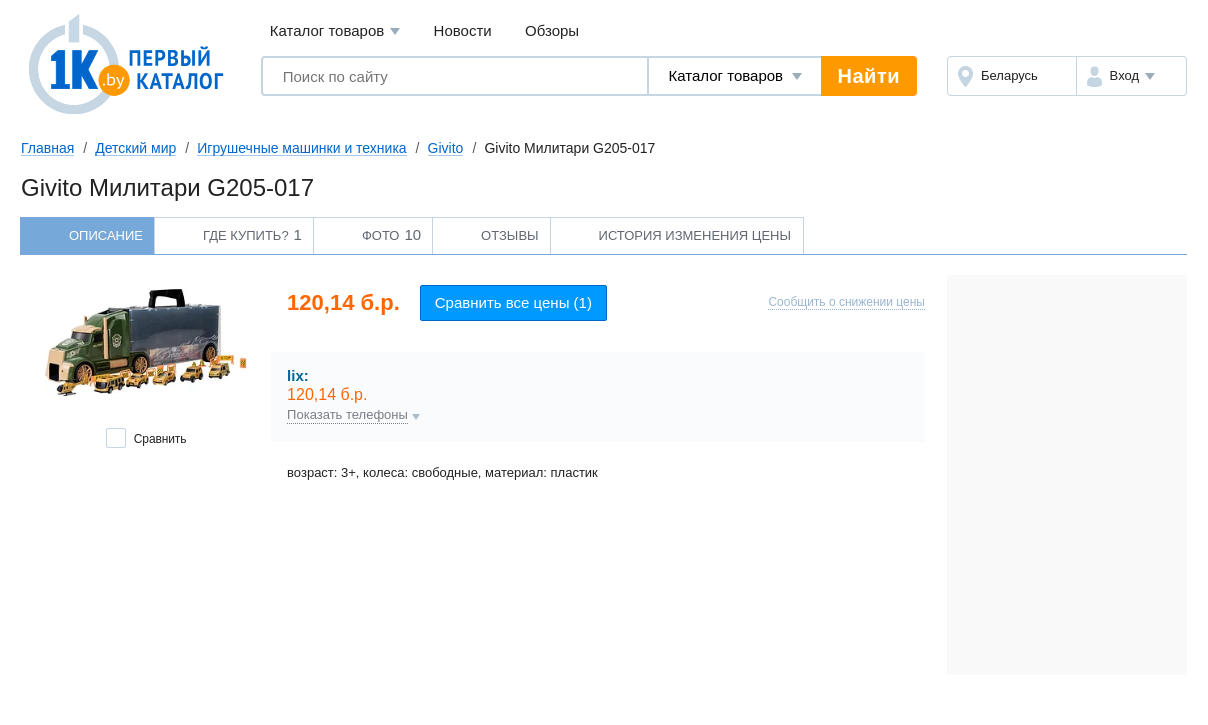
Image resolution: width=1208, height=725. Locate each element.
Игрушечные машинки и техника (301, 148)
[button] (1131, 76)
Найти (869, 76)
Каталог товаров (335, 31)
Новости (463, 30)
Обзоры (552, 30)
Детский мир (135, 148)
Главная (47, 148)
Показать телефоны (347, 415)
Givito (446, 148)
